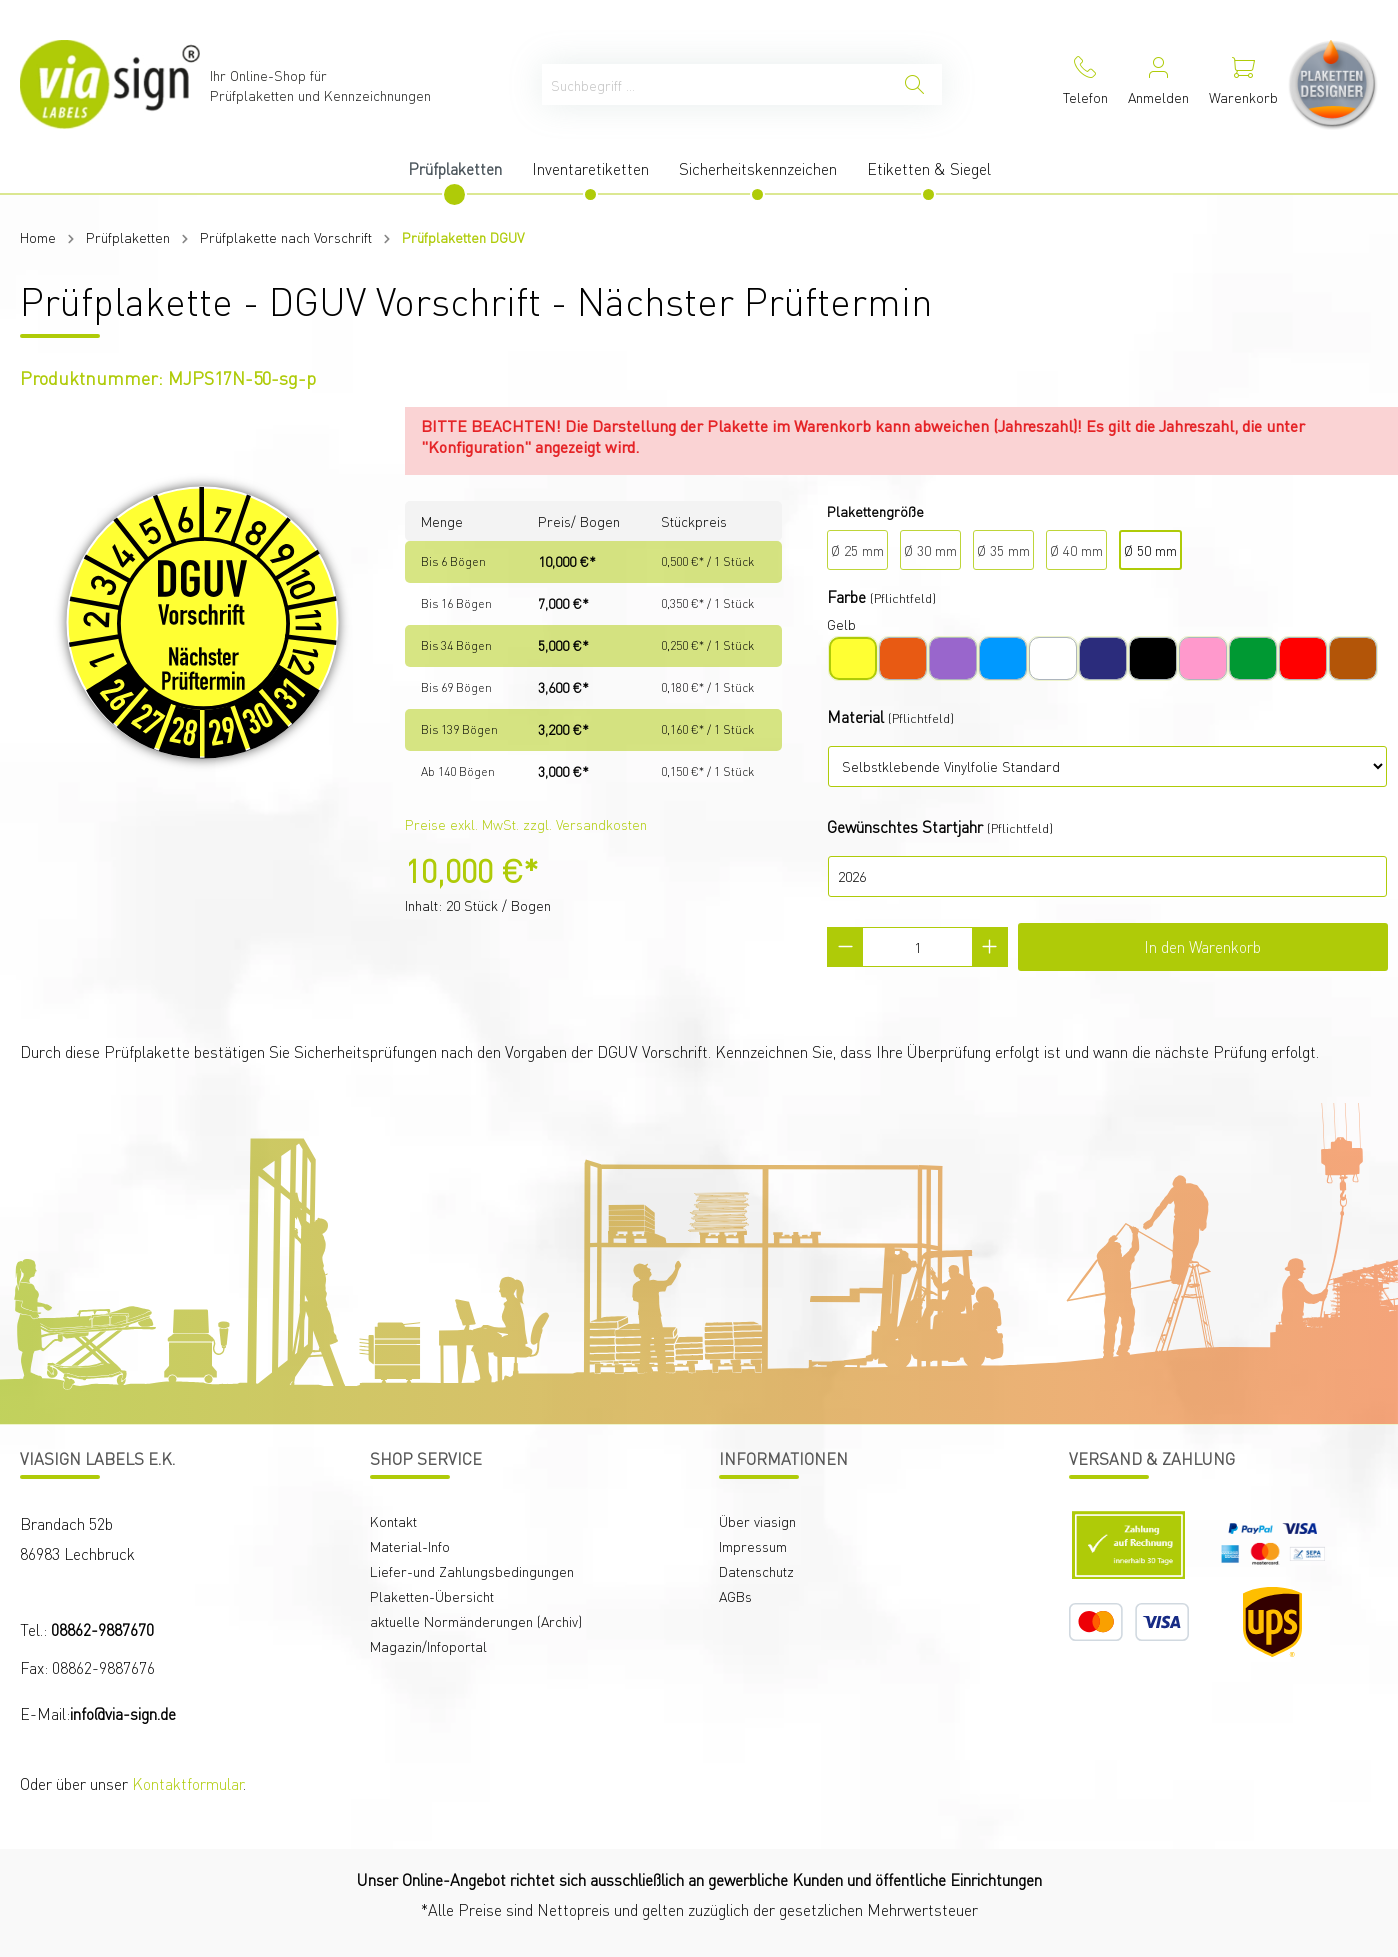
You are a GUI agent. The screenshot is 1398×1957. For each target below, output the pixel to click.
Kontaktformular (187, 1783)
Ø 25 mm (857, 550)
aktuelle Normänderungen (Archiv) (476, 1621)
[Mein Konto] (1158, 84)
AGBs (735, 1596)
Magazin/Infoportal (428, 1646)
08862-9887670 (102, 1629)
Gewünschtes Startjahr (905, 826)
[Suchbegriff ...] (715, 84)
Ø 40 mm (1076, 550)
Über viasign (757, 1521)
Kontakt (393, 1521)
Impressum (753, 1546)
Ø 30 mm (930, 550)
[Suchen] (914, 84)
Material (855, 716)
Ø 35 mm (1003, 550)
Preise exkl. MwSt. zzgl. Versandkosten (526, 824)
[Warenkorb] (1243, 84)
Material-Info (410, 1546)
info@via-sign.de (123, 1713)
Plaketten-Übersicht (432, 1596)
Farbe (846, 596)
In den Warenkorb (1202, 946)
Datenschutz (756, 1571)
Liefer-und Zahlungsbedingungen (472, 1571)
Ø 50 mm (1150, 550)
